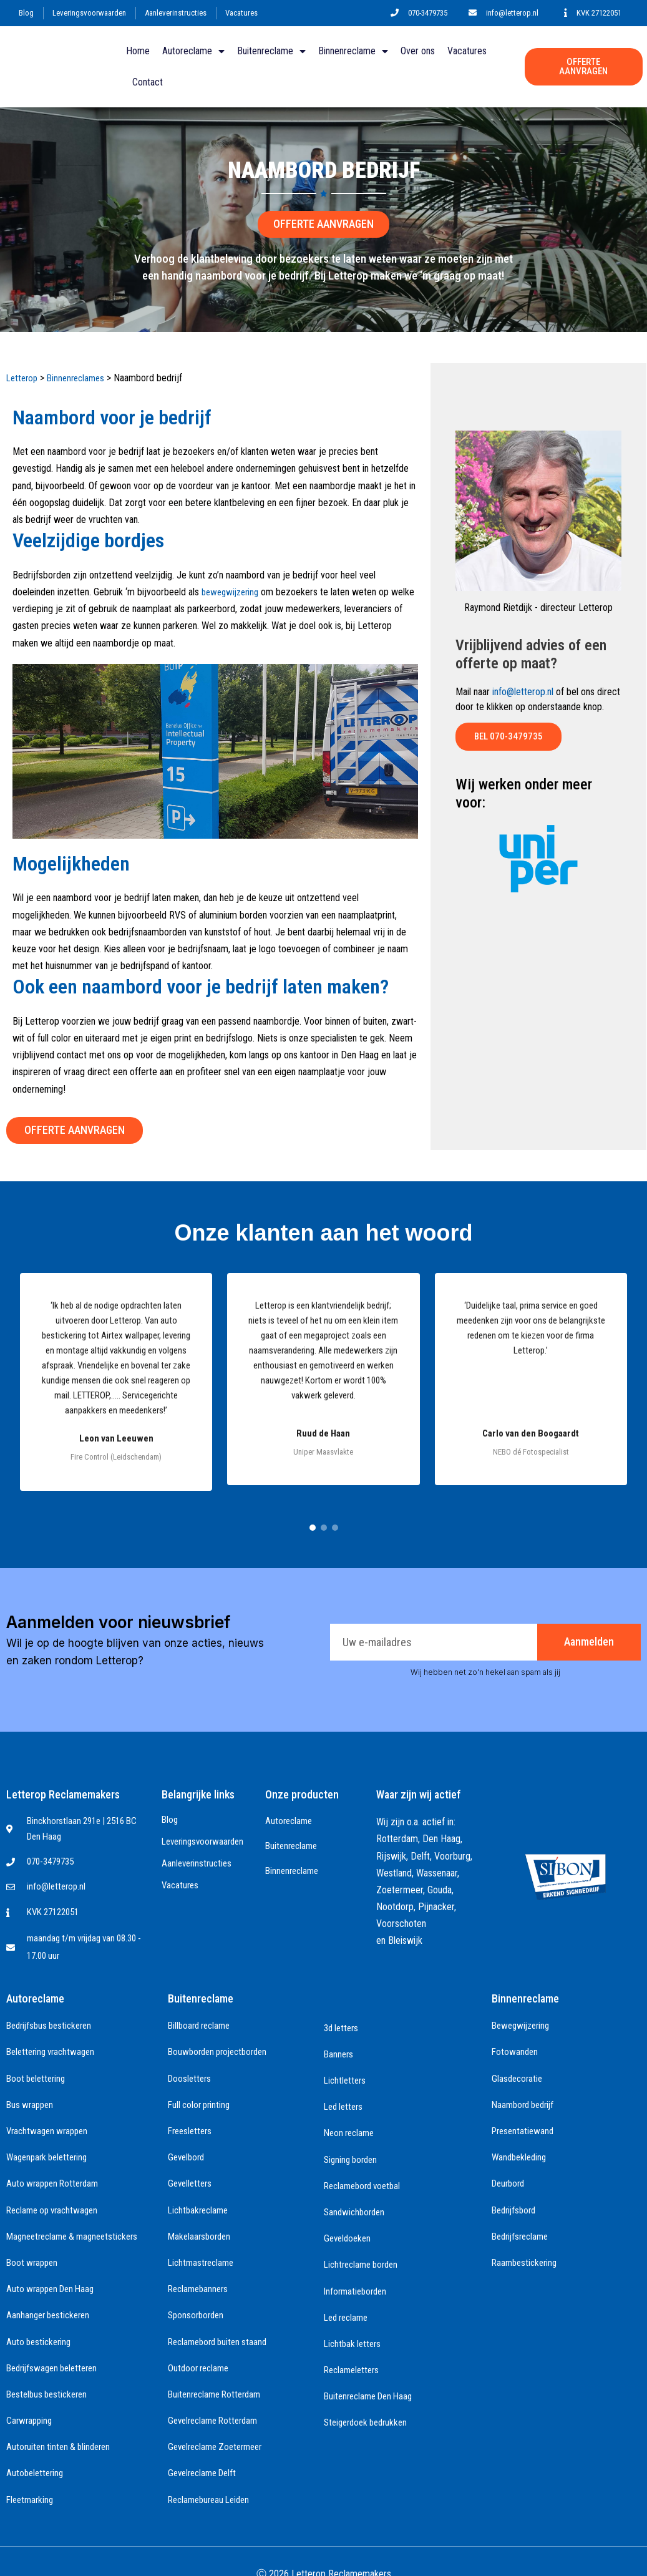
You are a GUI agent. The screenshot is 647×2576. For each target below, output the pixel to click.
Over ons (418, 51)
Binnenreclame (353, 51)
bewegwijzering (233, 592)
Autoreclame (193, 51)
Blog (26, 12)
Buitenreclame (271, 51)
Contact (147, 82)
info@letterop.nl (522, 692)
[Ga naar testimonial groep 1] (312, 1526)
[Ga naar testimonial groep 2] (324, 1526)
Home (138, 51)
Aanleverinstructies (176, 12)
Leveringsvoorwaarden (89, 12)
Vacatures (241, 12)
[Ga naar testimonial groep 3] (335, 1526)
